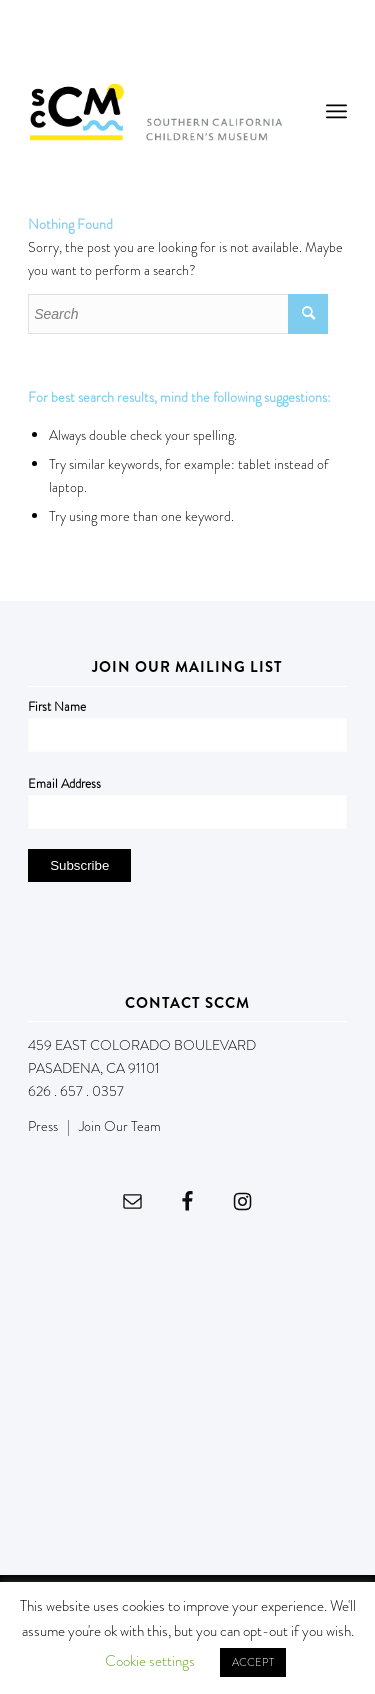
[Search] (178, 314)
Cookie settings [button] (150, 1661)
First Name (57, 706)
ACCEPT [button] (253, 1662)
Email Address (64, 783)
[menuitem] (336, 111)
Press (43, 1126)
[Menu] (336, 111)
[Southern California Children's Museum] (155, 111)
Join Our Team (120, 1126)
